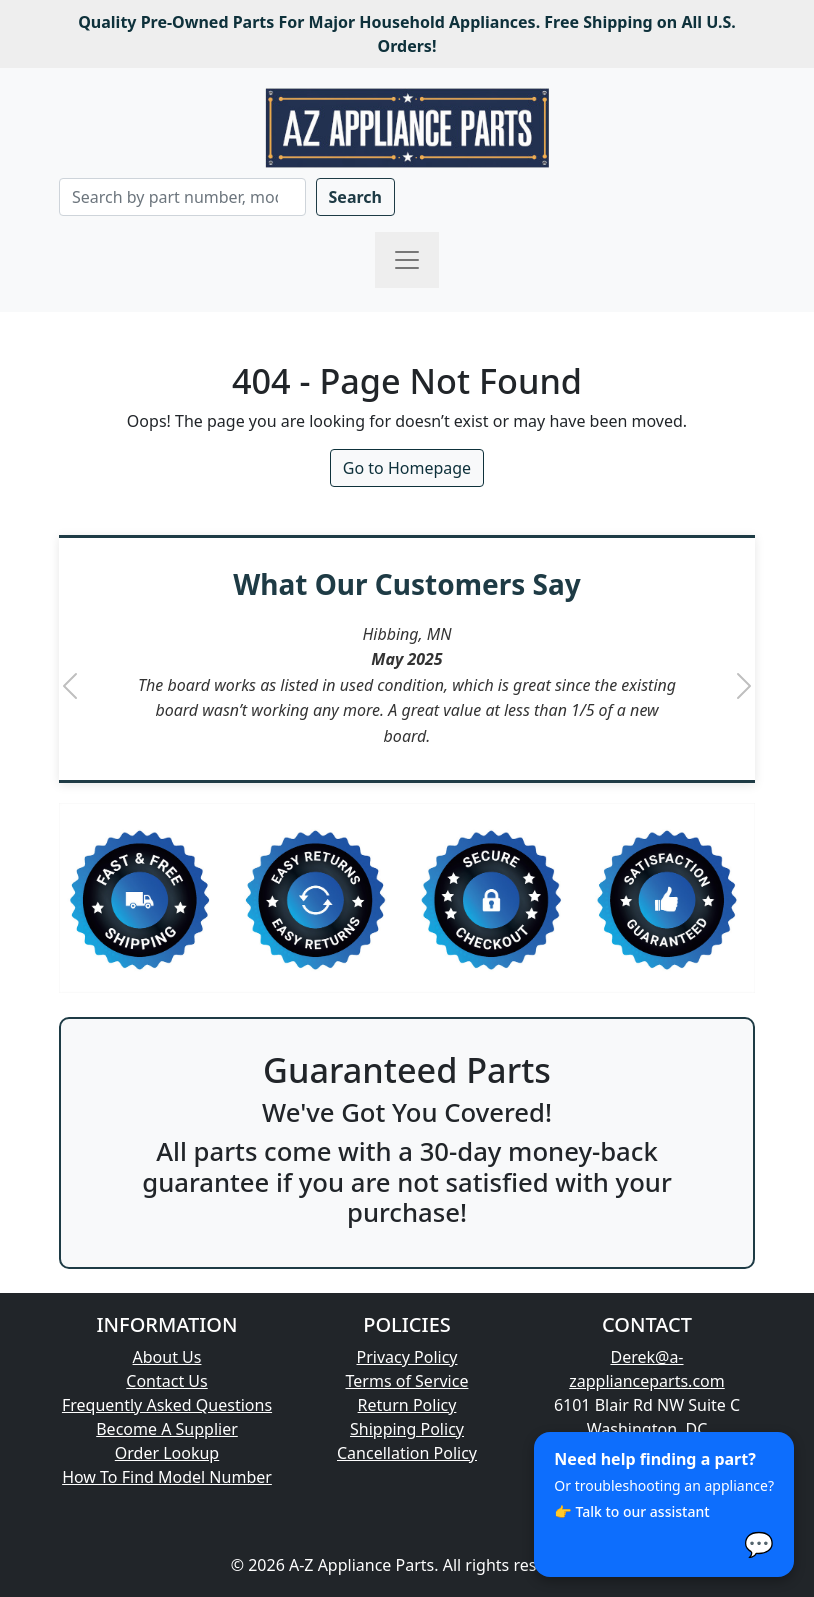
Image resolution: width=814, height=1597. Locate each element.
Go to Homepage (407, 468)
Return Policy (407, 1405)
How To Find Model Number (167, 1477)
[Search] (182, 197)
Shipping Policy (407, 1429)
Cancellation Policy (407, 1453)
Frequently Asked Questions (167, 1405)
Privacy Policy (407, 1357)
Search (355, 197)
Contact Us (166, 1381)
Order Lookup (167, 1453)
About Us (167, 1357)
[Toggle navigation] (407, 260)
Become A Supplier (167, 1429)
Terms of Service (407, 1381)
